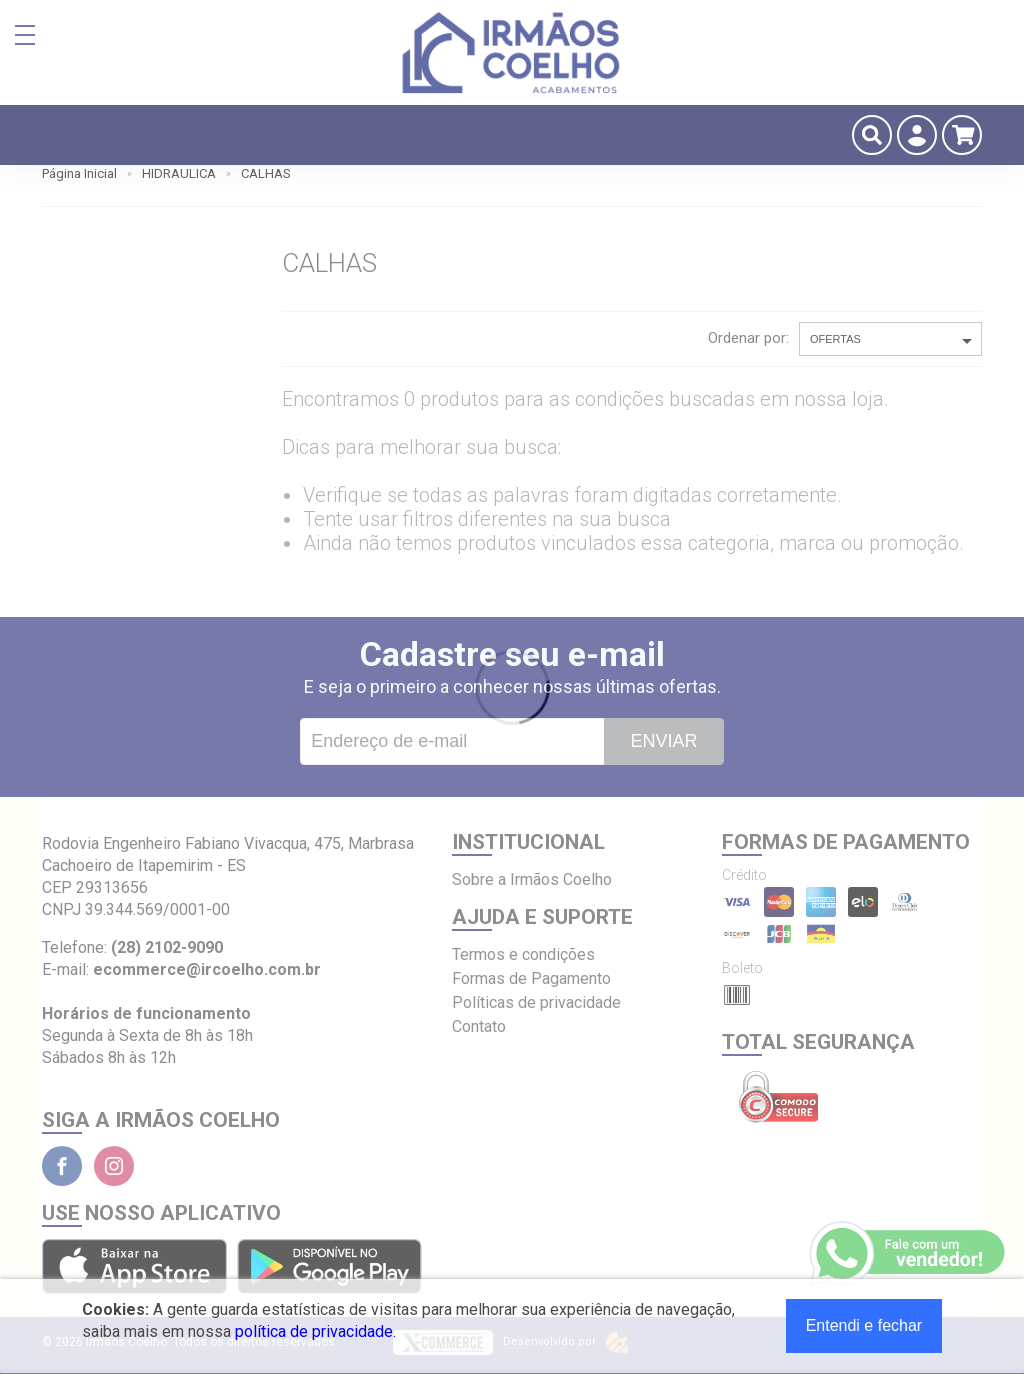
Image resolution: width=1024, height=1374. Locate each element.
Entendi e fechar (864, 1325)
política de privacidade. (315, 1331)
